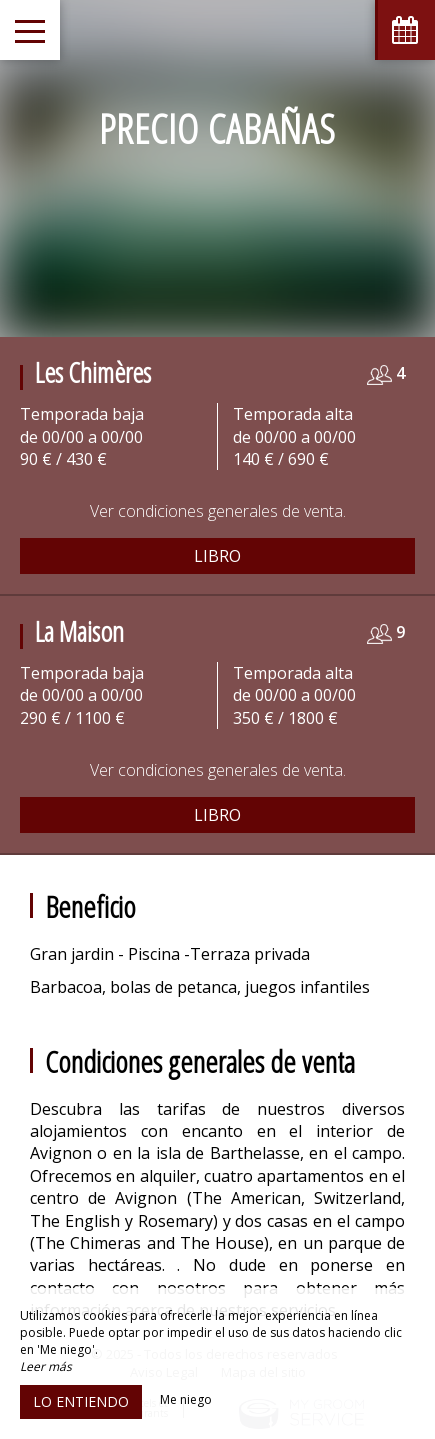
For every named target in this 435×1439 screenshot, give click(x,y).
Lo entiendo (81, 1401)
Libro (217, 556)
